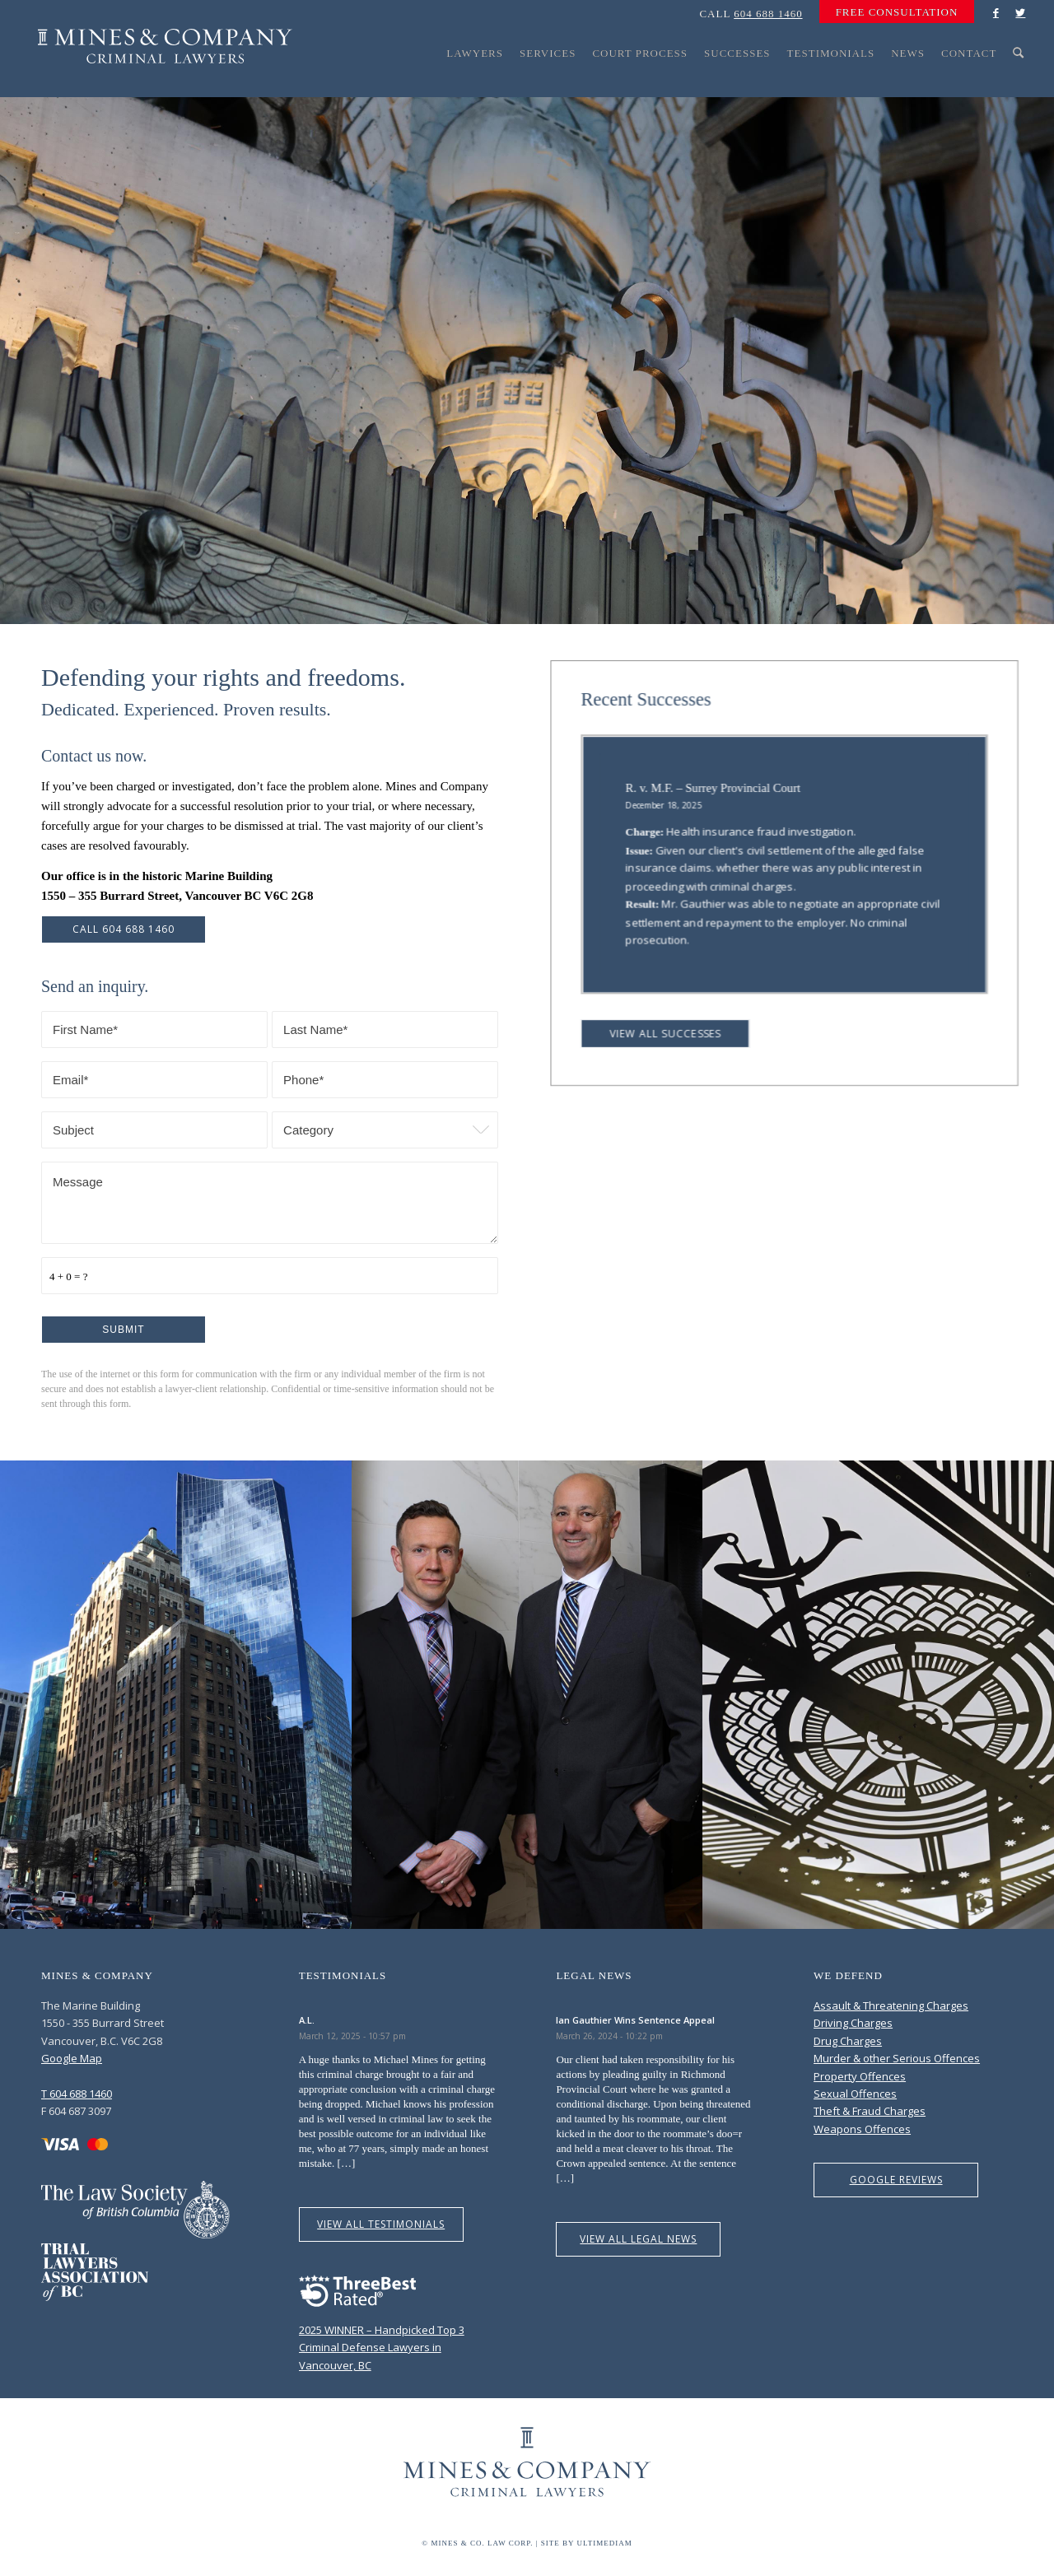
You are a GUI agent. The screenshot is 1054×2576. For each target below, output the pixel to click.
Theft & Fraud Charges (870, 2110)
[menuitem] (893, 12)
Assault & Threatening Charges (891, 2005)
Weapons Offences (862, 2129)
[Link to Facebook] (995, 12)
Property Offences (860, 2076)
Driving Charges (853, 2022)
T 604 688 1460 (76, 2093)
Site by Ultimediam (586, 2543)
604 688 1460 (768, 13)
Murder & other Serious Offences (897, 2058)
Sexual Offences (855, 2093)
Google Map (71, 2058)
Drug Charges (848, 2040)
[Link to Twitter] (1020, 12)
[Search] (1019, 84)
